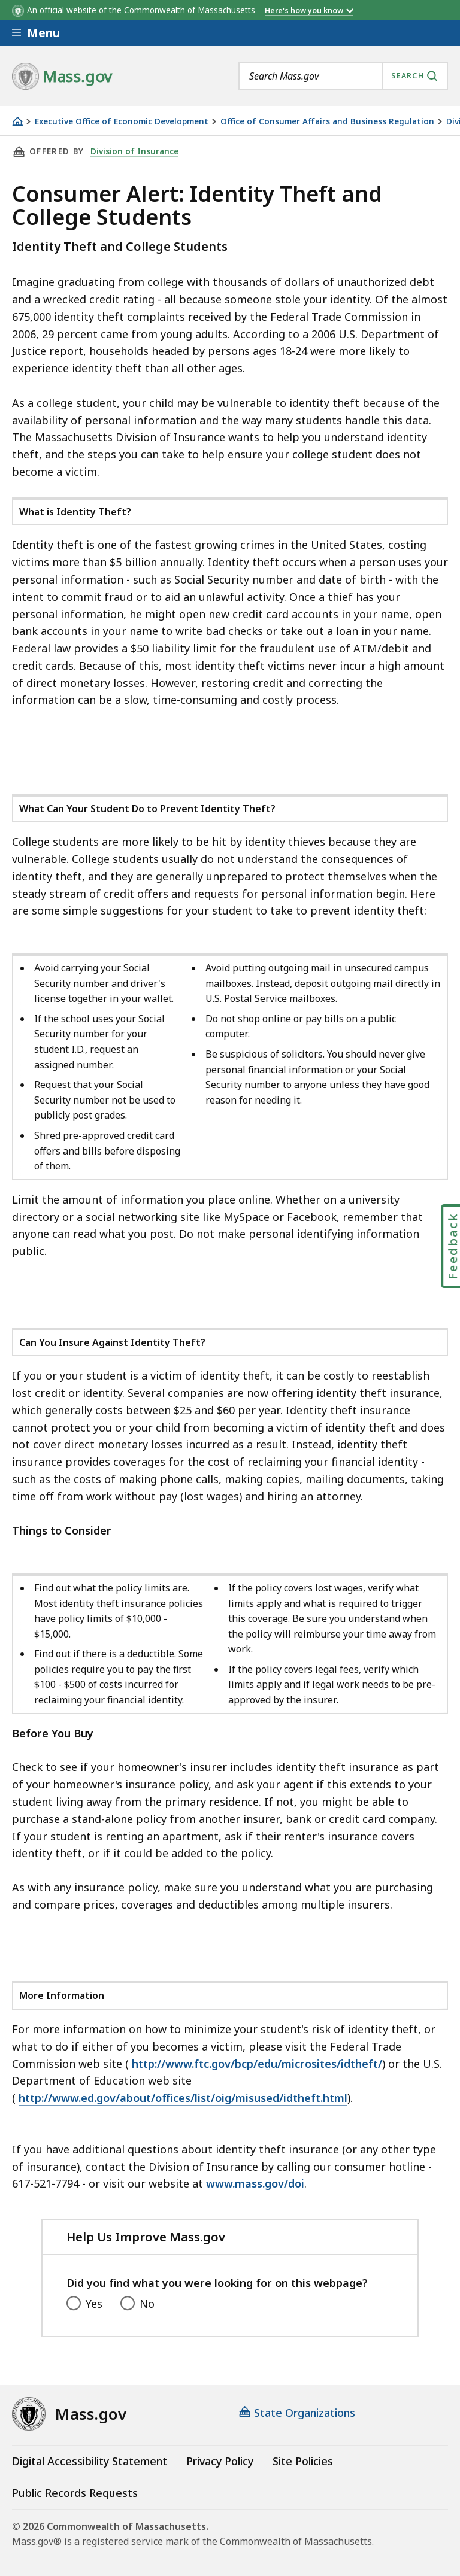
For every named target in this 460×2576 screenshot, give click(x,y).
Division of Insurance (134, 151)
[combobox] (343, 76)
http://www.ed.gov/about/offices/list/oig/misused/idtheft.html (183, 2098)
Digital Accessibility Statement (89, 2461)
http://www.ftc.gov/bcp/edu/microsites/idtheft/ (257, 2063)
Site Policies (303, 2461)
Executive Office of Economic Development (121, 122)
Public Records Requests (75, 2493)
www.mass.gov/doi (255, 2183)
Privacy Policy (219, 2461)
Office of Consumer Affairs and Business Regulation (327, 122)
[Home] (17, 121)
